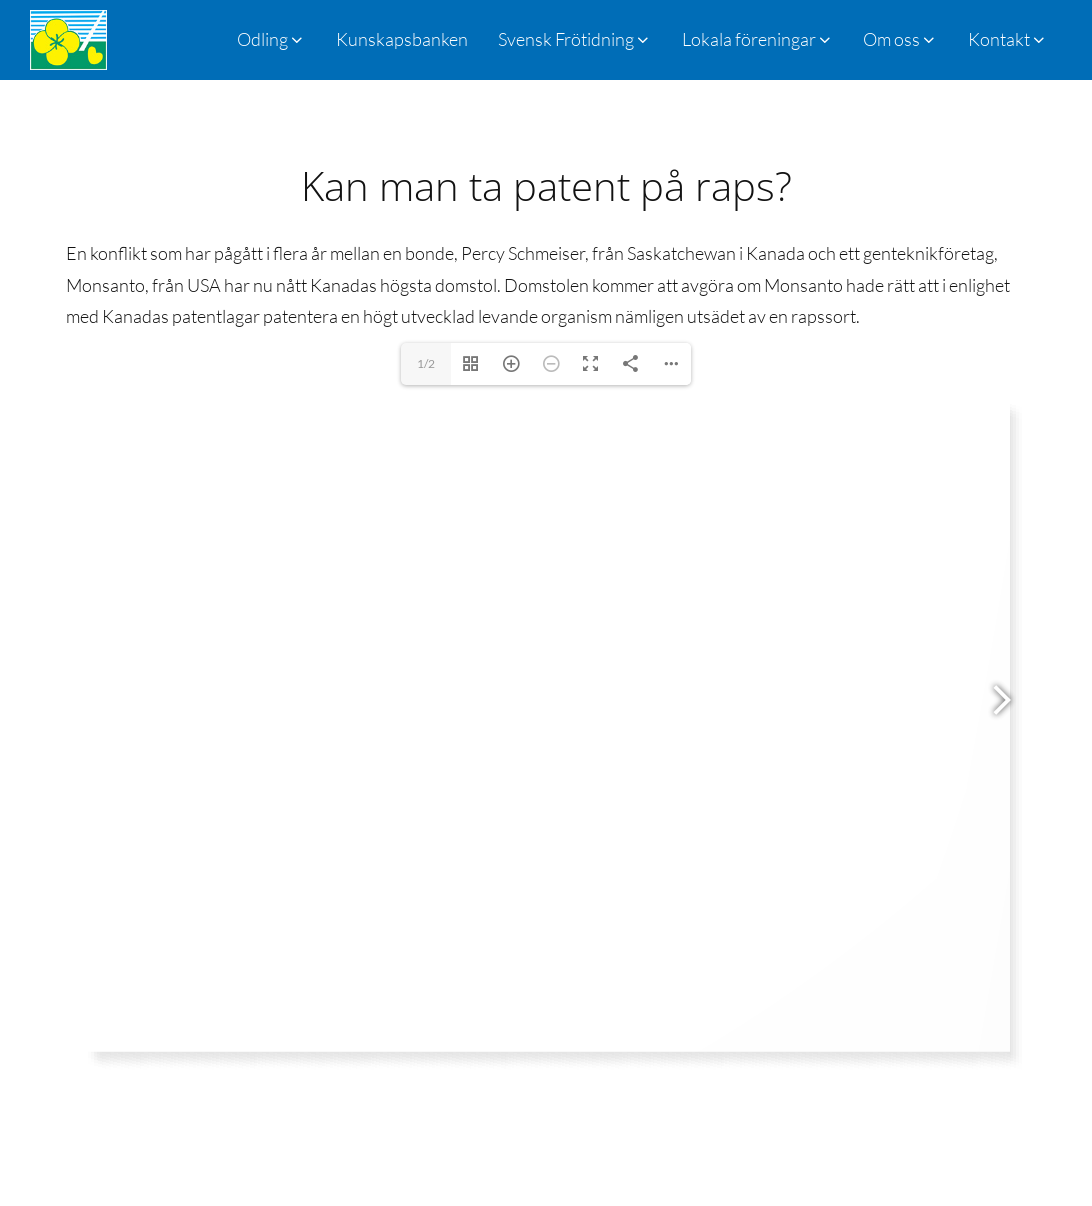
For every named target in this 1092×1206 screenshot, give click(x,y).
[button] (575, 40)
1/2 (426, 363)
